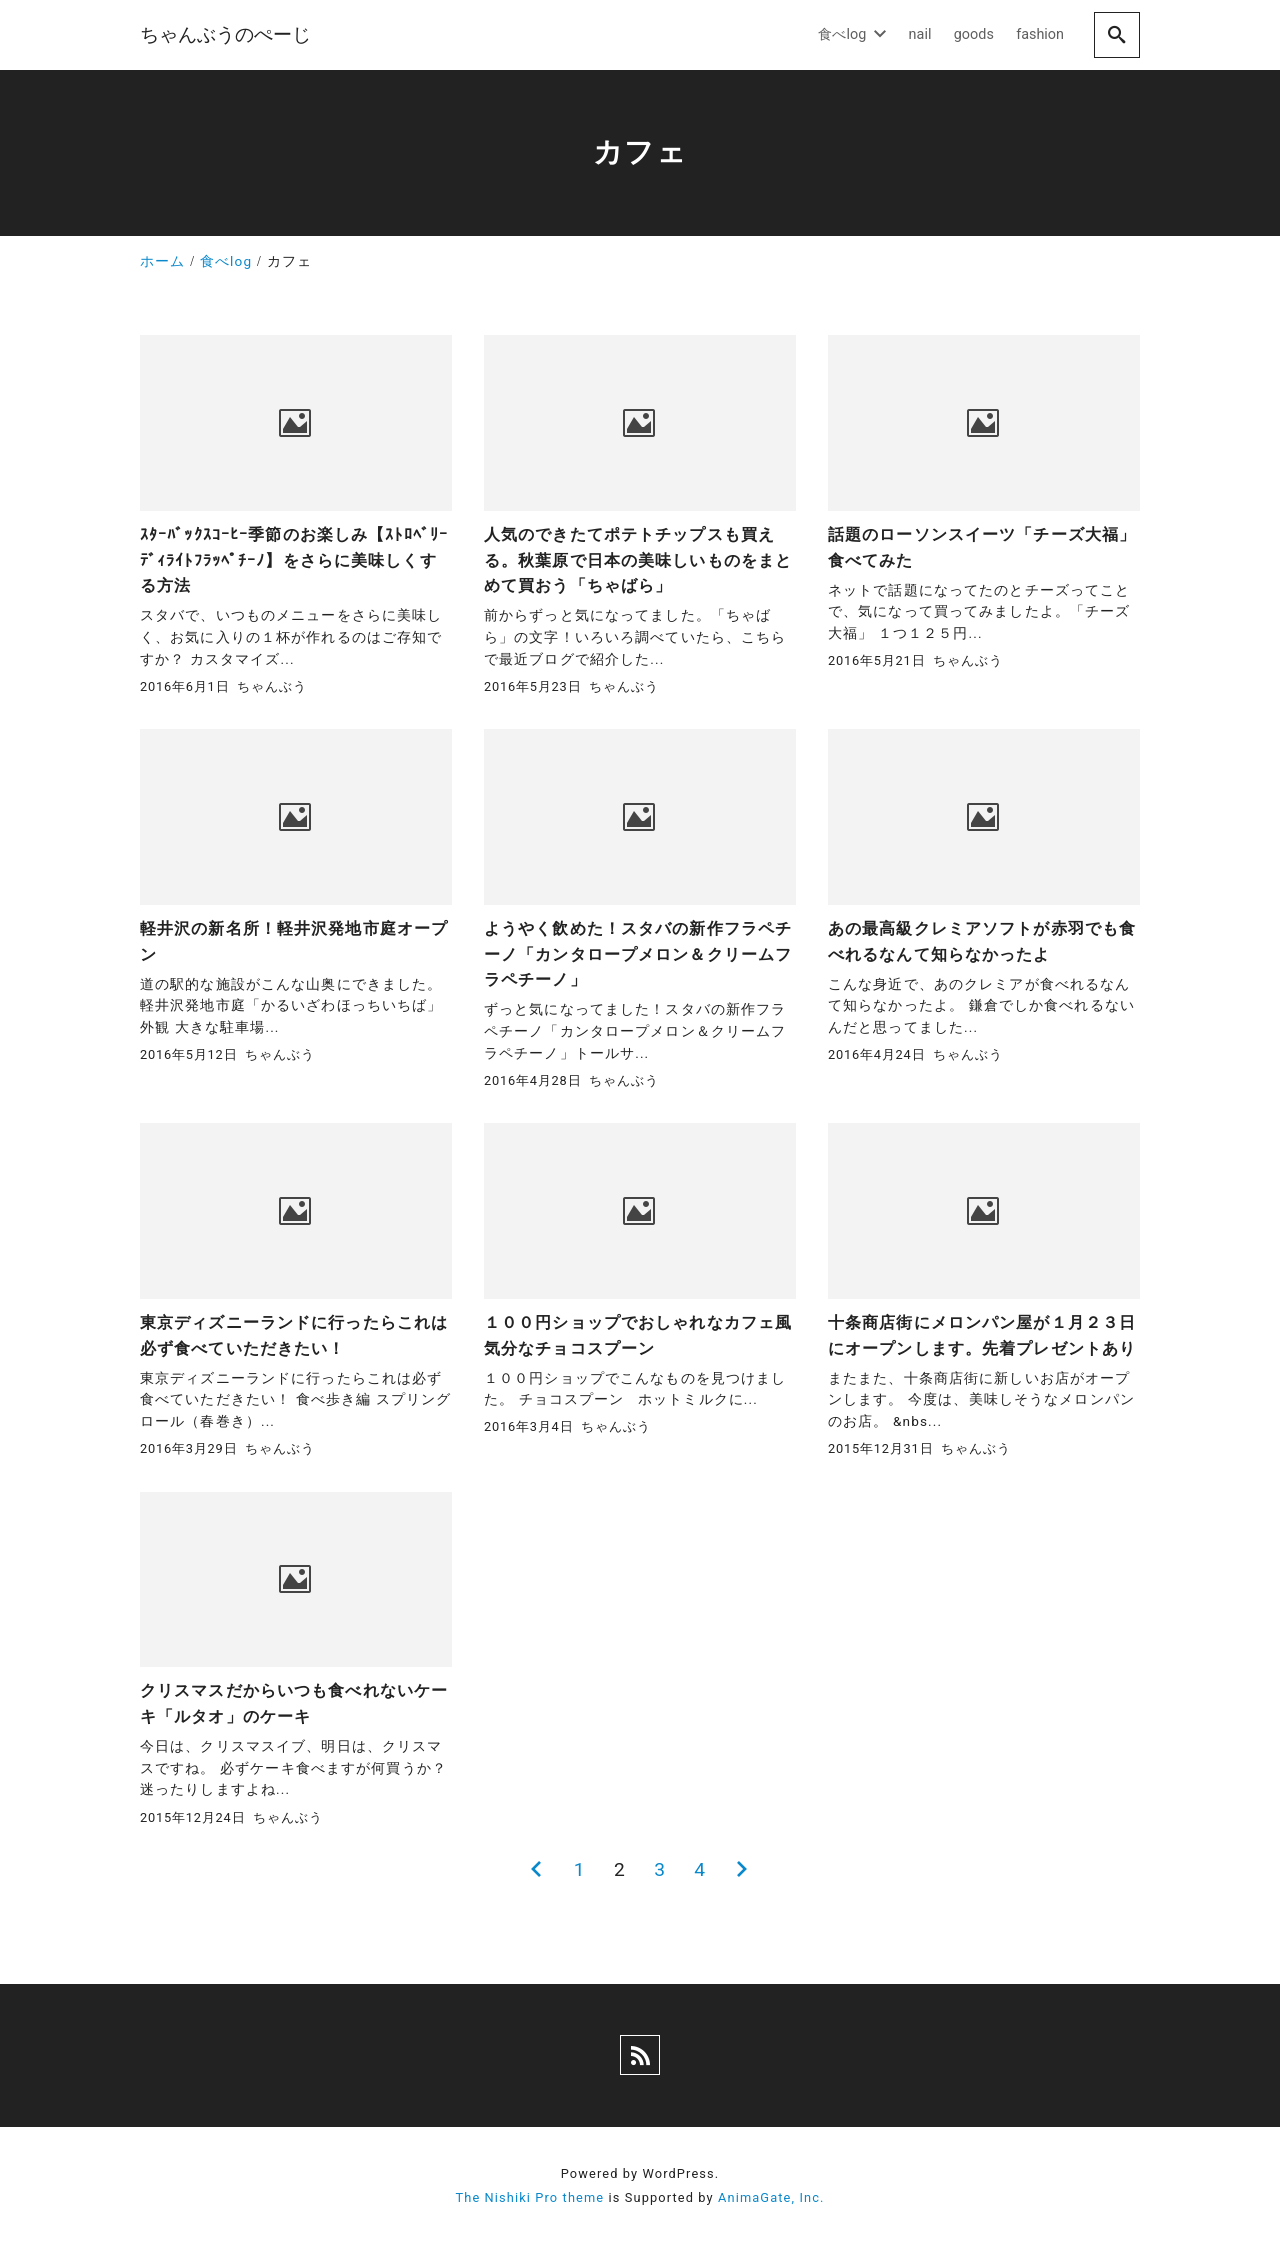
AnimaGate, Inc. (771, 2197)
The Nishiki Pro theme (529, 2197)
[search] (1117, 34)
